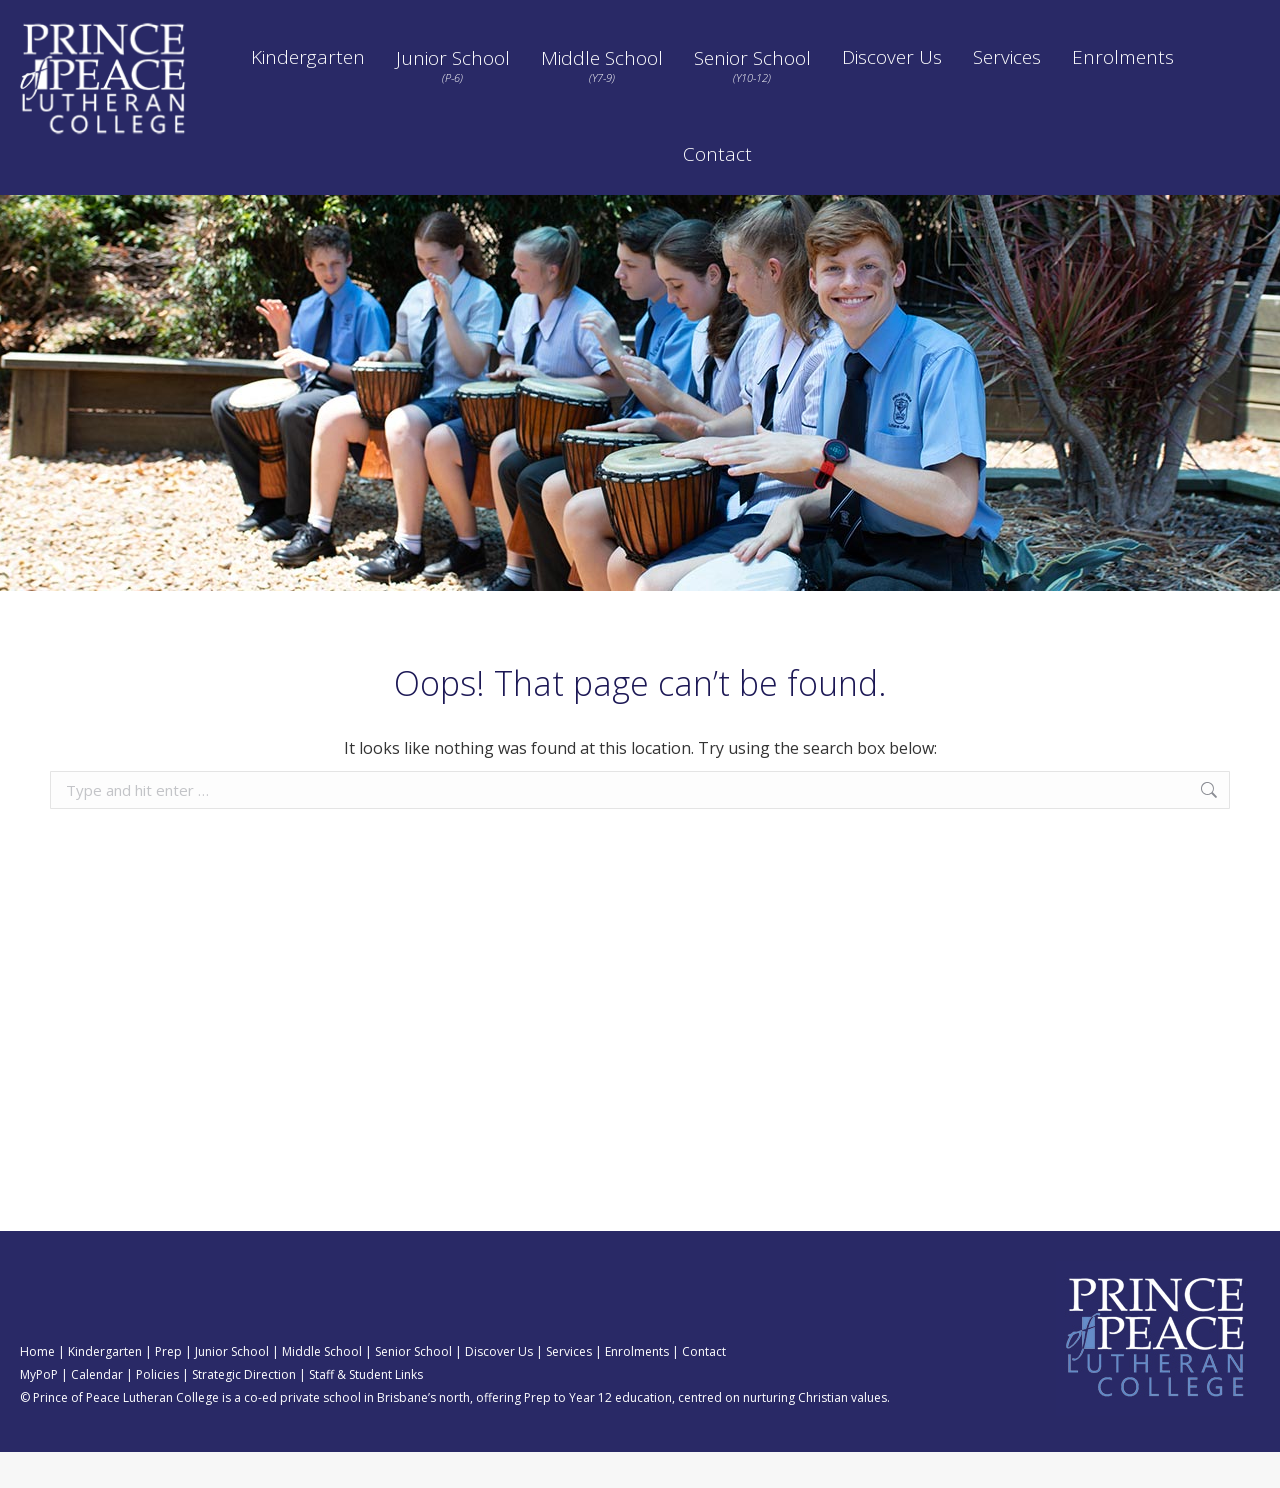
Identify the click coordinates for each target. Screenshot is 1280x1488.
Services (569, 1387)
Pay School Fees (811, 18)
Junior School (232, 1387)
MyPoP (39, 1410)
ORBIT (621, 18)
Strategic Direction (1024, 18)
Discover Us (499, 1387)
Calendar (702, 18)
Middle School (322, 1387)
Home (37, 1387)
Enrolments (637, 1387)
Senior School (413, 1387)
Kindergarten (105, 1387)
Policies (915, 18)
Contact (704, 1387)
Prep (168, 1387)
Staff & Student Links (366, 1410)
